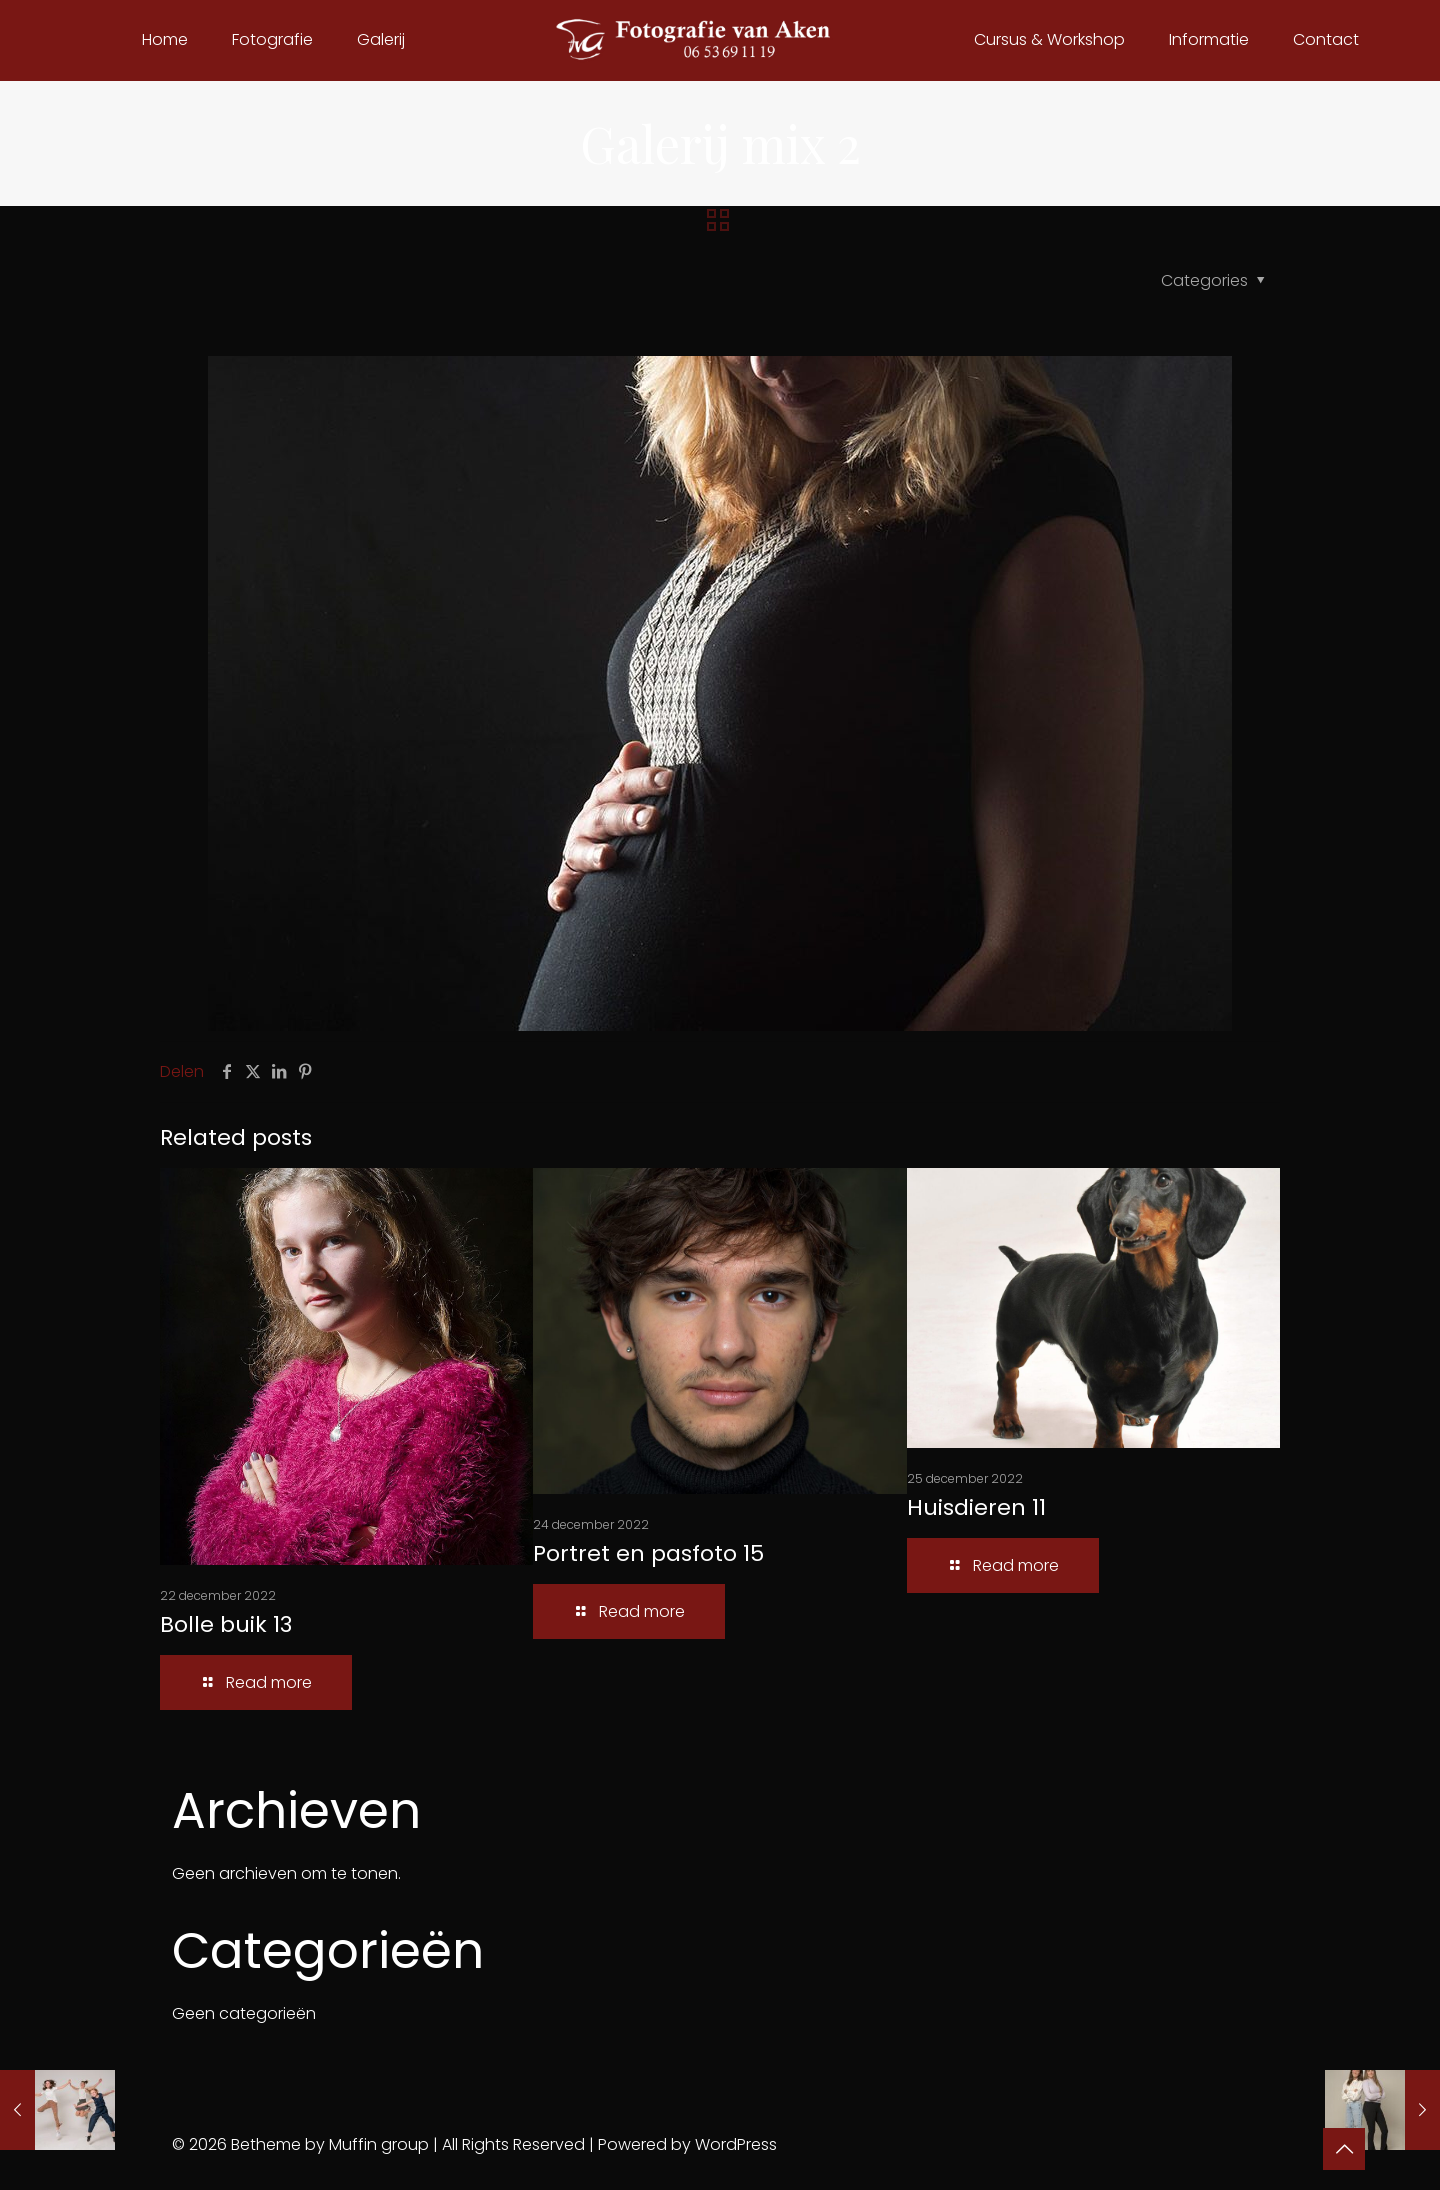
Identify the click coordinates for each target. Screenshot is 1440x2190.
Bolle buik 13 (226, 1624)
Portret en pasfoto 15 (648, 1553)
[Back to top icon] (1344, 2149)
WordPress (736, 2144)
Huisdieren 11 (976, 1507)
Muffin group (379, 2144)
